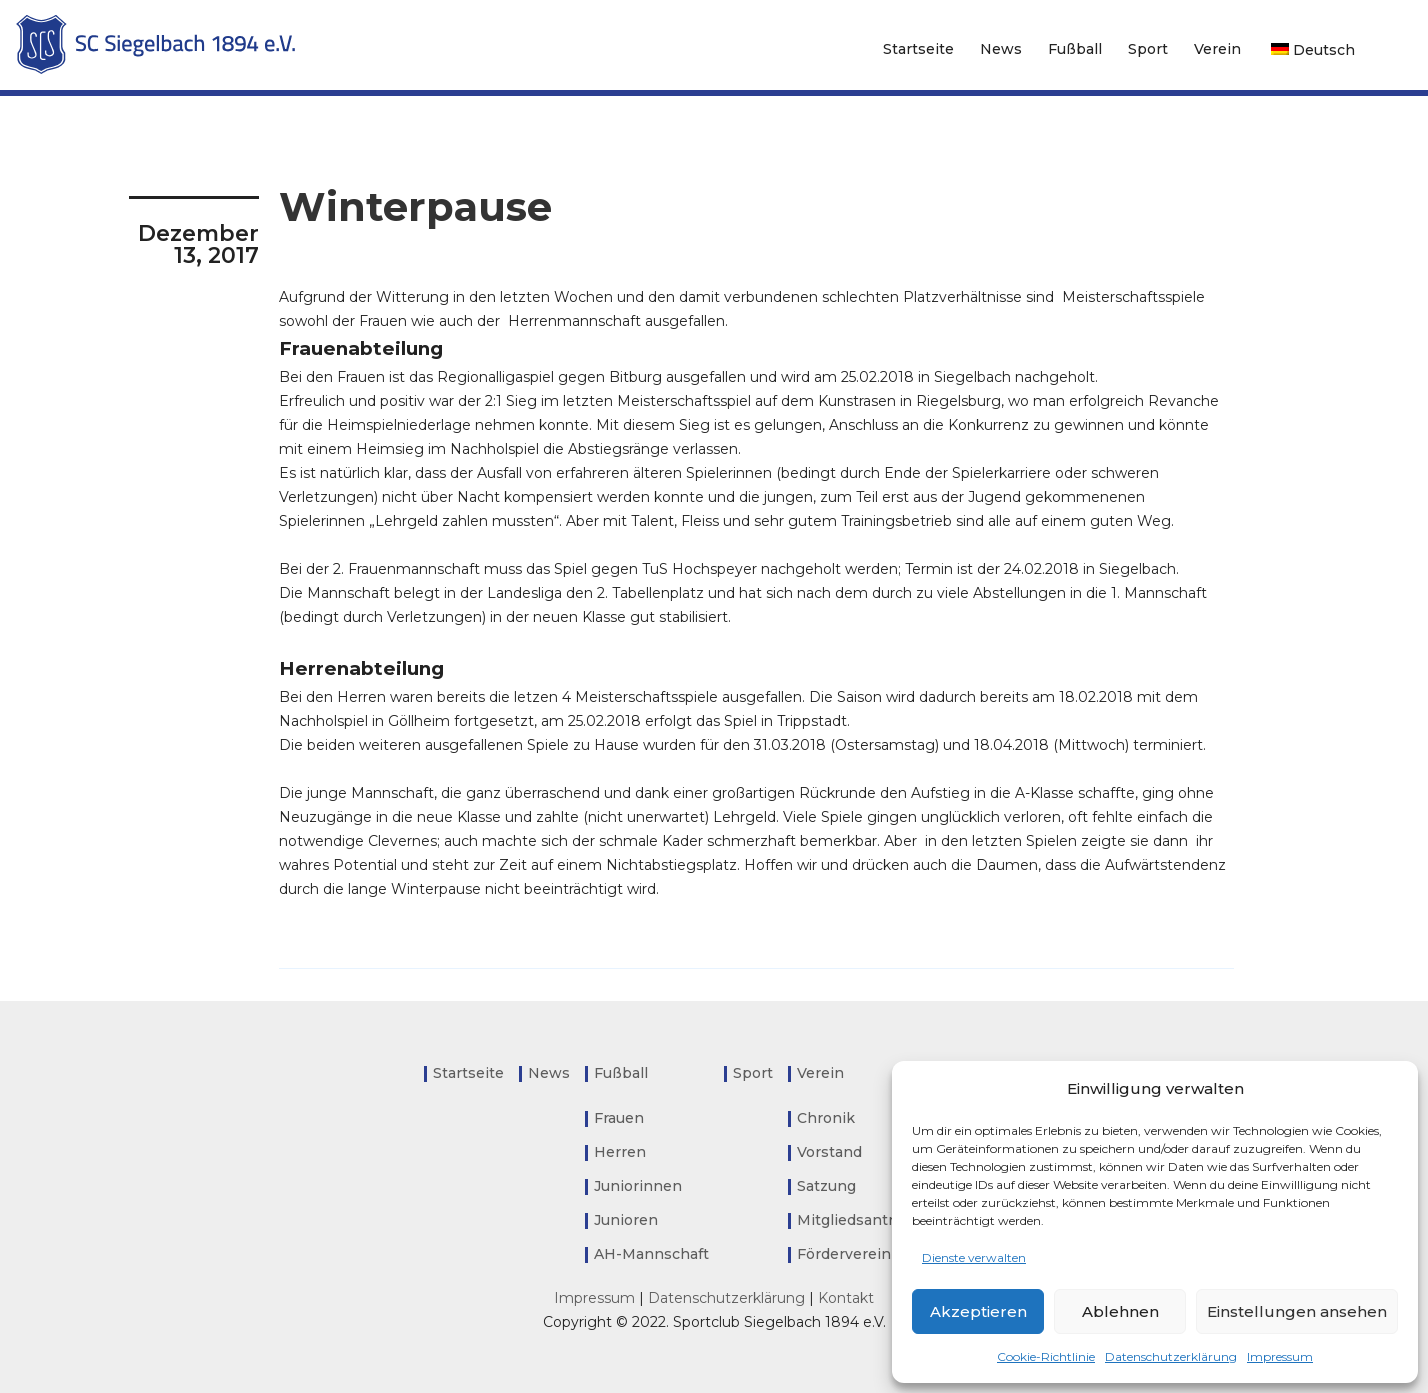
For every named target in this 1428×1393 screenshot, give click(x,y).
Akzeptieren (978, 1311)
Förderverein (844, 1254)
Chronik (826, 1118)
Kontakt (846, 1298)
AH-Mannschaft (651, 1254)
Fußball (1075, 49)
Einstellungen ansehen (1297, 1311)
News (1001, 49)
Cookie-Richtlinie (1046, 1356)
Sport (1148, 49)
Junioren (626, 1220)
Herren (620, 1152)
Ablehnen (1120, 1311)
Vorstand (829, 1152)
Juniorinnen (638, 1186)
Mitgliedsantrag (853, 1220)
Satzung (826, 1186)
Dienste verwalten (974, 1257)
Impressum (1280, 1356)
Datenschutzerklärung (1171, 1356)
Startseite (918, 49)
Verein (1217, 49)
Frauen (619, 1118)
